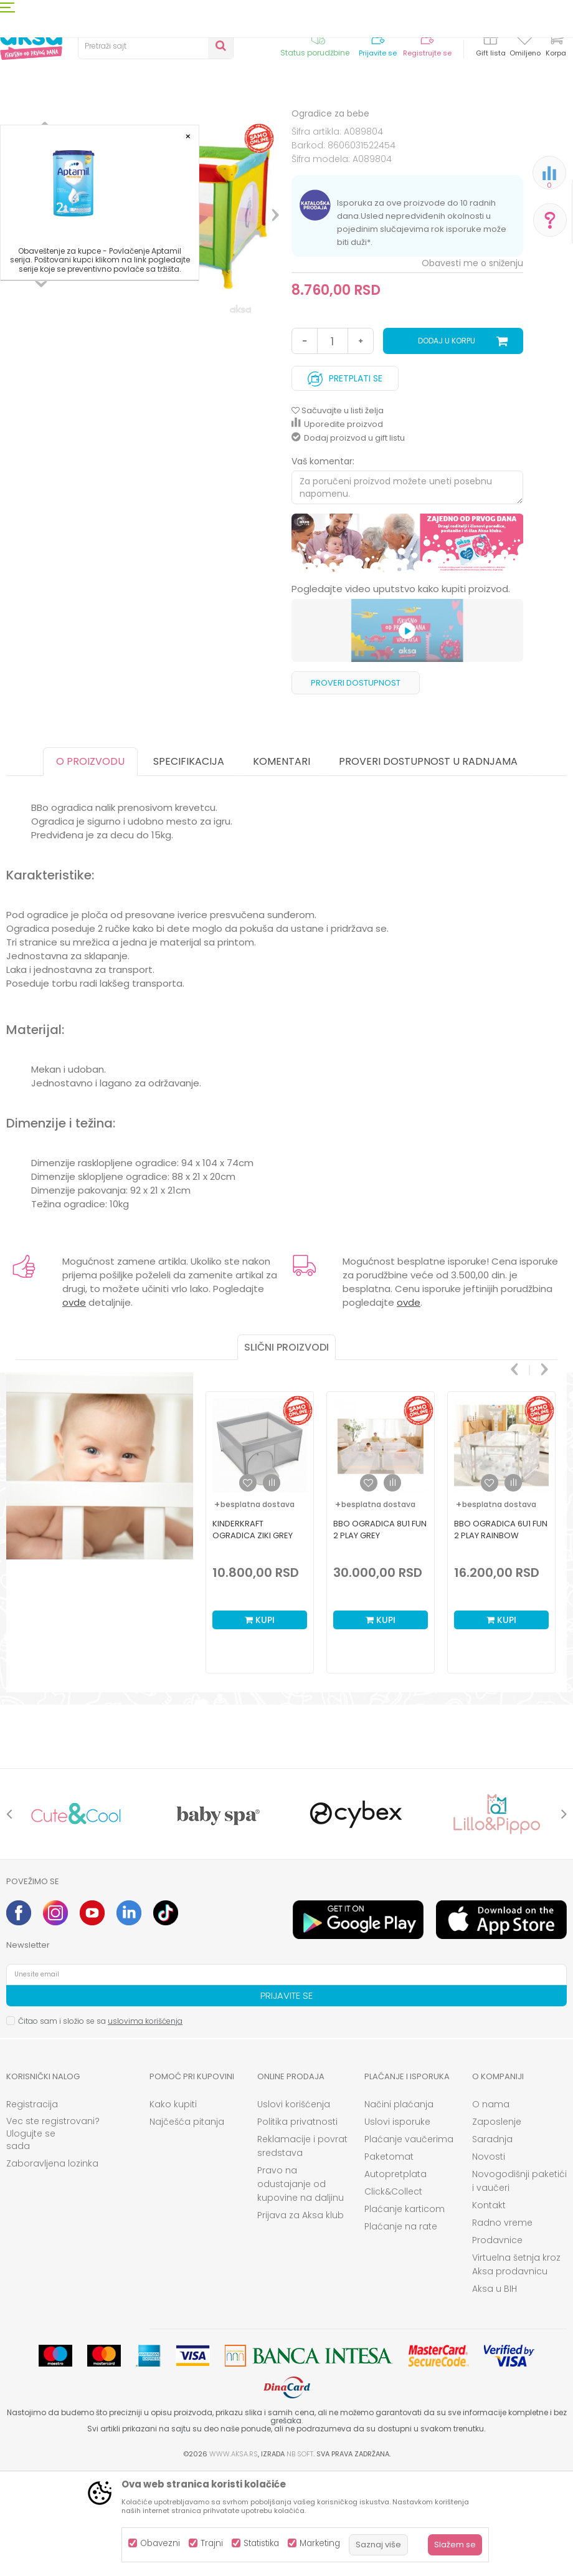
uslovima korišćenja (145, 2124)
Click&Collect (393, 2294)
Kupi (260, 1723)
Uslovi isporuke (397, 2224)
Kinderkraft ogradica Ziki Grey (252, 1632)
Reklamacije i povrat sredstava (302, 2249)
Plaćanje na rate (400, 2329)
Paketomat (389, 2259)
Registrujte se (427, 53)
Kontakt (489, 2308)
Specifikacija (188, 864)
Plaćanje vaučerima (408, 2242)
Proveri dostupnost (355, 786)
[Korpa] (555, 45)
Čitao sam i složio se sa (100, 2123)
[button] (156, 46)
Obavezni (160, 2543)
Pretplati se (345, 478)
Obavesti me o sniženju (472, 366)
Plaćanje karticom (404, 2311)
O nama (490, 2207)
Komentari (281, 864)
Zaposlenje (496, 2224)
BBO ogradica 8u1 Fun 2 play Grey (380, 1632)
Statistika (261, 2543)
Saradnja (492, 2242)
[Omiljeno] (525, 40)
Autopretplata (395, 2277)
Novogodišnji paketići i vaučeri (519, 2284)
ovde (74, 1405)
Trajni (212, 2543)
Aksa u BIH (494, 2391)
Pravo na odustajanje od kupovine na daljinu (300, 2287)
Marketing (320, 2543)
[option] (41, 304)
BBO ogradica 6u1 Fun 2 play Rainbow (500, 1632)
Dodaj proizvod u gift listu (348, 541)
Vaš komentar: (322, 564)
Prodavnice (497, 2343)
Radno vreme (502, 2325)
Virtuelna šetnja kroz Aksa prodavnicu (516, 2367)
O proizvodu (90, 864)
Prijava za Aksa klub (300, 2318)
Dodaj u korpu (446, 443)
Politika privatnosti (297, 2224)
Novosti (488, 2259)
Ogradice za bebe (228, 126)
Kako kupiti (173, 2207)
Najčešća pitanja (186, 2224)
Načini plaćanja (398, 2207)
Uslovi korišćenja (293, 2207)
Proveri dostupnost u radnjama (428, 864)
